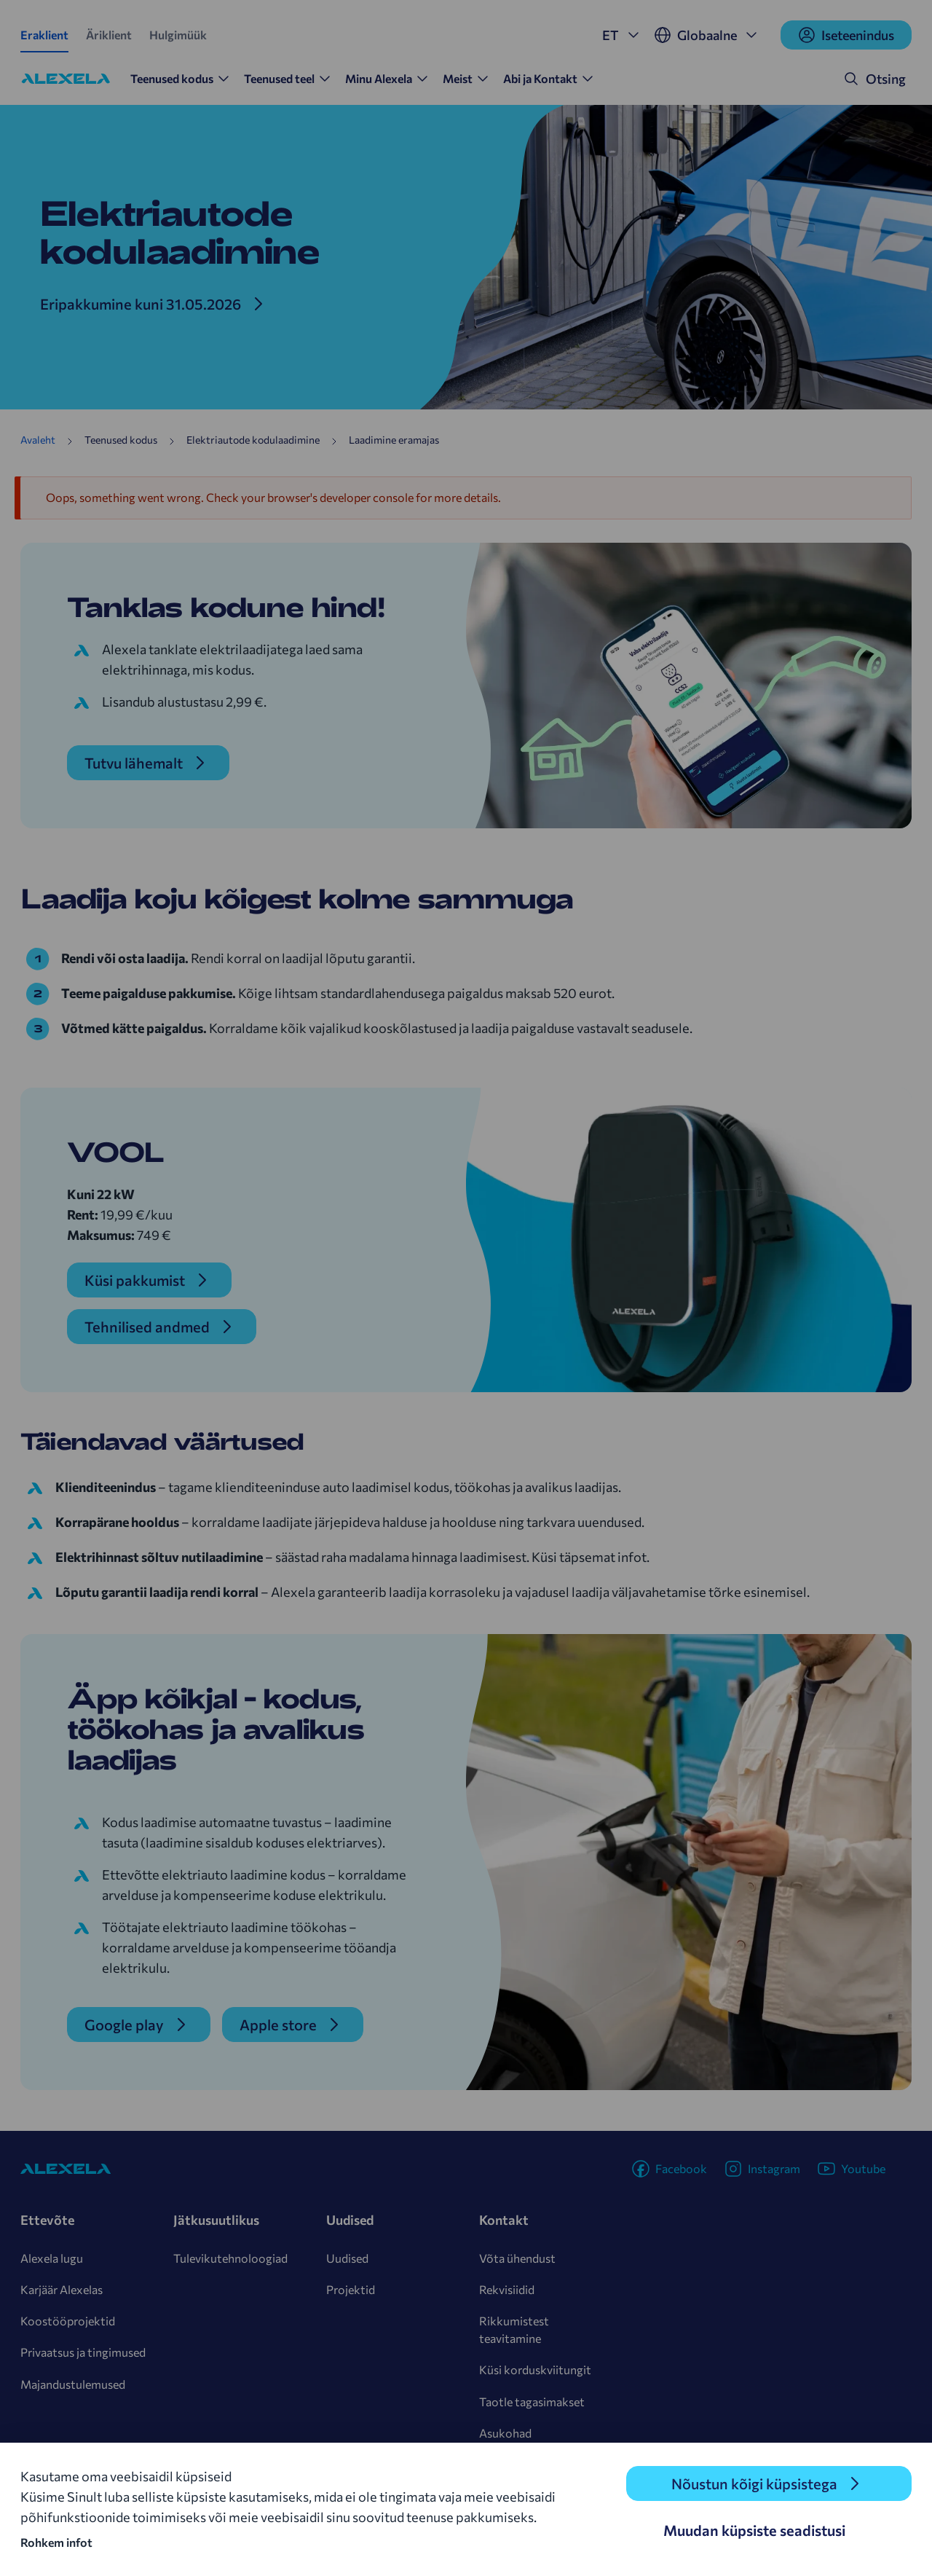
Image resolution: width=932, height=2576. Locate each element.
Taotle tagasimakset (532, 2401)
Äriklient (109, 35)
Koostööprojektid (67, 2321)
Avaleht (37, 439)
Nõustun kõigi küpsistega (754, 2483)
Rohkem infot (56, 2542)
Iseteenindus (846, 35)
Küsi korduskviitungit (535, 2369)
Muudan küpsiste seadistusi (754, 2530)
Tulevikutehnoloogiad (230, 2258)
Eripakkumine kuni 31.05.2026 (140, 304)
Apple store (278, 2024)
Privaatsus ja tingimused (83, 2352)
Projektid (350, 2289)
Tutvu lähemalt (133, 762)
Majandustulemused (72, 2384)
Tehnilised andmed (147, 1326)
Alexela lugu (51, 2258)
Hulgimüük (178, 35)
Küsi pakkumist (134, 1280)
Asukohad (505, 2433)
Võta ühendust (517, 2258)
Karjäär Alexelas (61, 2289)
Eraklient (44, 35)
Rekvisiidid (506, 2289)
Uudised (347, 2258)
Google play (124, 2024)
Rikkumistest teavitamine (514, 2329)
